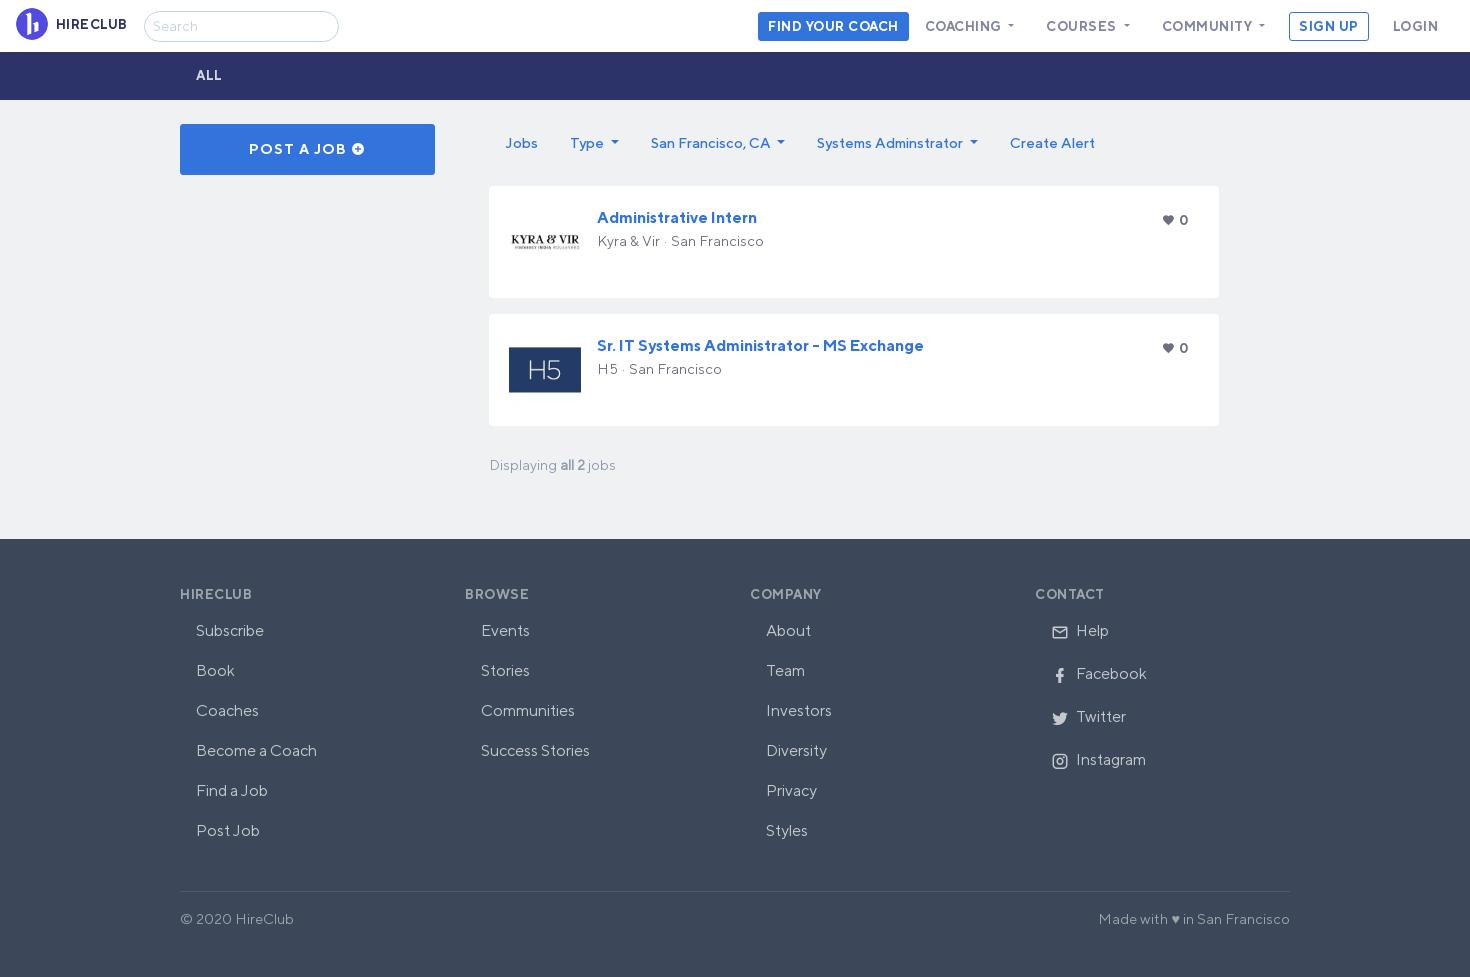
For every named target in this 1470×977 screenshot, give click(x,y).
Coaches (227, 710)
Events (505, 630)
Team (785, 670)
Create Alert (1052, 142)
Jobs (521, 142)
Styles (787, 830)
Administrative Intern (677, 217)
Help (1080, 630)
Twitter (1088, 716)
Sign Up (1329, 26)
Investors (799, 710)
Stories (505, 670)
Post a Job (307, 149)
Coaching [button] (965, 26)
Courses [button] (1083, 26)
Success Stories (535, 750)
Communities (528, 710)
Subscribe (230, 630)
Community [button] (1209, 26)
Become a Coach (256, 750)
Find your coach (833, 26)
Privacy (791, 790)
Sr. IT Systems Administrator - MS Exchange (760, 345)
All (209, 75)
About (788, 630)
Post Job (228, 830)
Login (1416, 26)
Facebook (1099, 673)
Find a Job (232, 790)
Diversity (796, 750)
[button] (594, 143)
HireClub (216, 594)
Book (215, 670)
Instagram (1098, 759)
